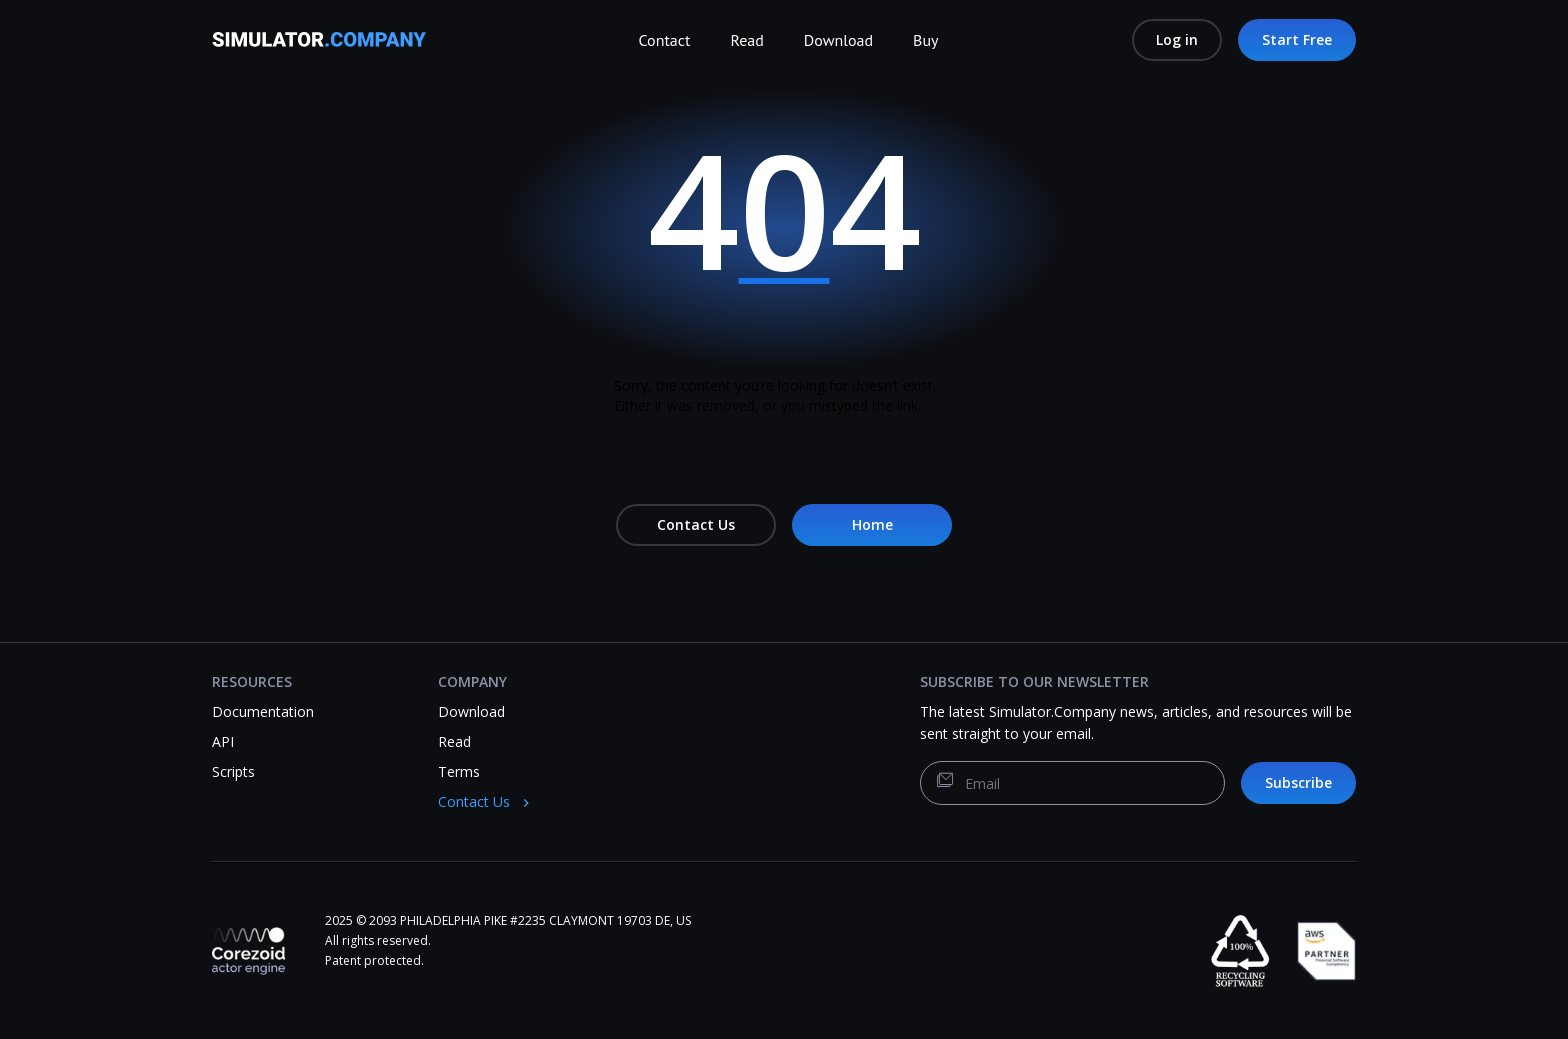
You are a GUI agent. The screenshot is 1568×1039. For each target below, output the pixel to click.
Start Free (1297, 39)
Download (838, 40)
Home (872, 524)
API (223, 741)
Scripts (233, 771)
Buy (925, 40)
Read (746, 40)
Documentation (263, 711)
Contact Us (696, 524)
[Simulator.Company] (328, 46)
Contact (665, 40)
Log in (1177, 39)
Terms (459, 771)
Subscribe (1298, 782)
